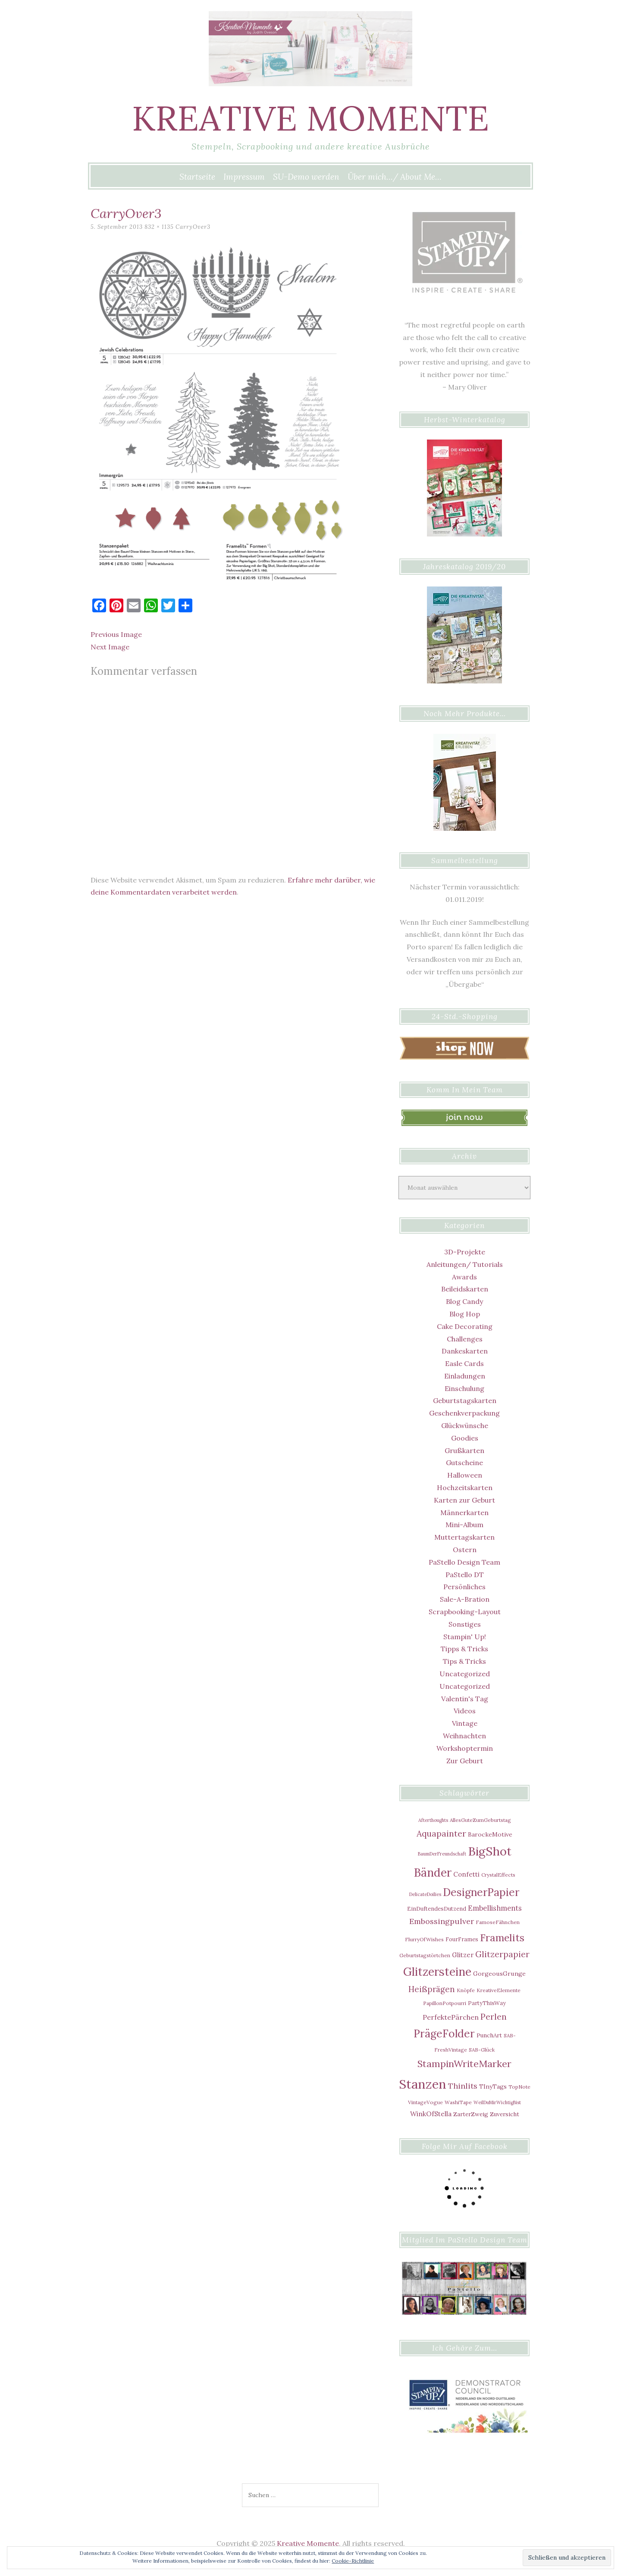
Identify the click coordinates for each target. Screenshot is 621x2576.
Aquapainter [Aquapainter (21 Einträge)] (441, 1833)
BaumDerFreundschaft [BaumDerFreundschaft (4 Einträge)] (442, 1854)
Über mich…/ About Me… (395, 177)
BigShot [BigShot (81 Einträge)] (489, 1851)
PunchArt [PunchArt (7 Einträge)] (489, 2035)
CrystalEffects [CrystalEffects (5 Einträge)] (498, 1874)
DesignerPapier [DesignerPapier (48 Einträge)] (481, 1892)
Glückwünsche (464, 1425)
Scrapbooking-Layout (465, 1611)
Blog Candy (464, 1301)
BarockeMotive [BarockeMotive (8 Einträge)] (490, 1834)
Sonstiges (464, 1624)
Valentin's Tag (464, 1698)
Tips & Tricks (464, 1661)
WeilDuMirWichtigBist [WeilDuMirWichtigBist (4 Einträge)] (497, 2102)
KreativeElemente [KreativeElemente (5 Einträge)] (499, 1990)
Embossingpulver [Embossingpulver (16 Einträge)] (441, 1921)
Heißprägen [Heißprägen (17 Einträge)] (431, 1989)
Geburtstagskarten (464, 1400)
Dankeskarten (465, 1351)
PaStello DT (464, 1574)
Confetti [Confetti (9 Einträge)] (466, 1874)
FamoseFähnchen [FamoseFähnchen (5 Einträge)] (498, 1922)
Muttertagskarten (464, 1537)
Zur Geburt (464, 1760)
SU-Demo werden (306, 177)
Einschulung (464, 1388)
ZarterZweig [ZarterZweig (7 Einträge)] (470, 2114)
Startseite (197, 177)
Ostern (465, 1549)
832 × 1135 (159, 227)
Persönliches (464, 1586)
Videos (465, 1710)
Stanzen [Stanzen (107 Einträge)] (422, 2084)
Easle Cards (464, 1363)
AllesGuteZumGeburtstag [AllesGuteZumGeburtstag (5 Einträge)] (480, 1820)
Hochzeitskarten (464, 1487)
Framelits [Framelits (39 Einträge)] (502, 1937)
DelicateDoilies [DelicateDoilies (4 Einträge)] (425, 1894)
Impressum (244, 177)
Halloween (464, 1475)
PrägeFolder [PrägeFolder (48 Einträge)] (444, 2033)
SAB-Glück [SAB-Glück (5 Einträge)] (482, 2049)
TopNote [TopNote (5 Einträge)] (519, 2086)
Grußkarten (464, 1450)
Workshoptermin (464, 1748)
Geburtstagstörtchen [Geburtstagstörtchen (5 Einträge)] (424, 1955)
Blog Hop (464, 1314)
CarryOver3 (193, 227)
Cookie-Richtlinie (353, 2560)
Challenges (465, 1339)
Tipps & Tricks (464, 1648)
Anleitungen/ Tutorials (465, 1264)
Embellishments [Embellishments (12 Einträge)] (495, 1907)
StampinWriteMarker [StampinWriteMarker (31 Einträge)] (464, 2064)
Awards (464, 1276)
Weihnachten (464, 1735)
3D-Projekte (464, 1251)
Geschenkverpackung (464, 1413)
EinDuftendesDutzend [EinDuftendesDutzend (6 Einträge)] (436, 1908)
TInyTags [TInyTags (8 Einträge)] (493, 2086)
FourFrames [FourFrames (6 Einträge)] (461, 1939)
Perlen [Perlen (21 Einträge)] (493, 2016)
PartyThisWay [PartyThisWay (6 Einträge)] (487, 2002)
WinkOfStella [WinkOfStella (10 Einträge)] (431, 2113)
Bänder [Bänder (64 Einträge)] (433, 1872)
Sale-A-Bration (464, 1599)
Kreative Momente (310, 118)
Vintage (464, 1723)
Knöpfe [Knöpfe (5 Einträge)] (466, 1990)
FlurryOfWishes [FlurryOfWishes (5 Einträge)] (424, 1939)
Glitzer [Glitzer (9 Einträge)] (463, 1955)
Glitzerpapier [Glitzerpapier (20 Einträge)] (502, 1954)
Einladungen (464, 1376)
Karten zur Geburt (464, 1500)
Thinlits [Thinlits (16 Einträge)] (462, 2086)
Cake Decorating (464, 1326)
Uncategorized (464, 1673)
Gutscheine (464, 1462)
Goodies (464, 1438)
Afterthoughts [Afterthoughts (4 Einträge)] (433, 1820)
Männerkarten (464, 1512)
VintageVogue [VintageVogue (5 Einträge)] (425, 2102)
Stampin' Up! (464, 1636)
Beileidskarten (464, 1289)
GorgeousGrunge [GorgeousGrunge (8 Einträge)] (499, 1973)
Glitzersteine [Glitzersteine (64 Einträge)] (437, 1972)
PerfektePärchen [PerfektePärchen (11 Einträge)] (451, 2017)
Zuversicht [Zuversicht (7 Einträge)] (504, 2114)
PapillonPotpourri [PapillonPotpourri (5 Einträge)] (444, 2003)
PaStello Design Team (464, 1562)
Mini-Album (464, 1524)
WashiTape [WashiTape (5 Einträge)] (458, 2102)
